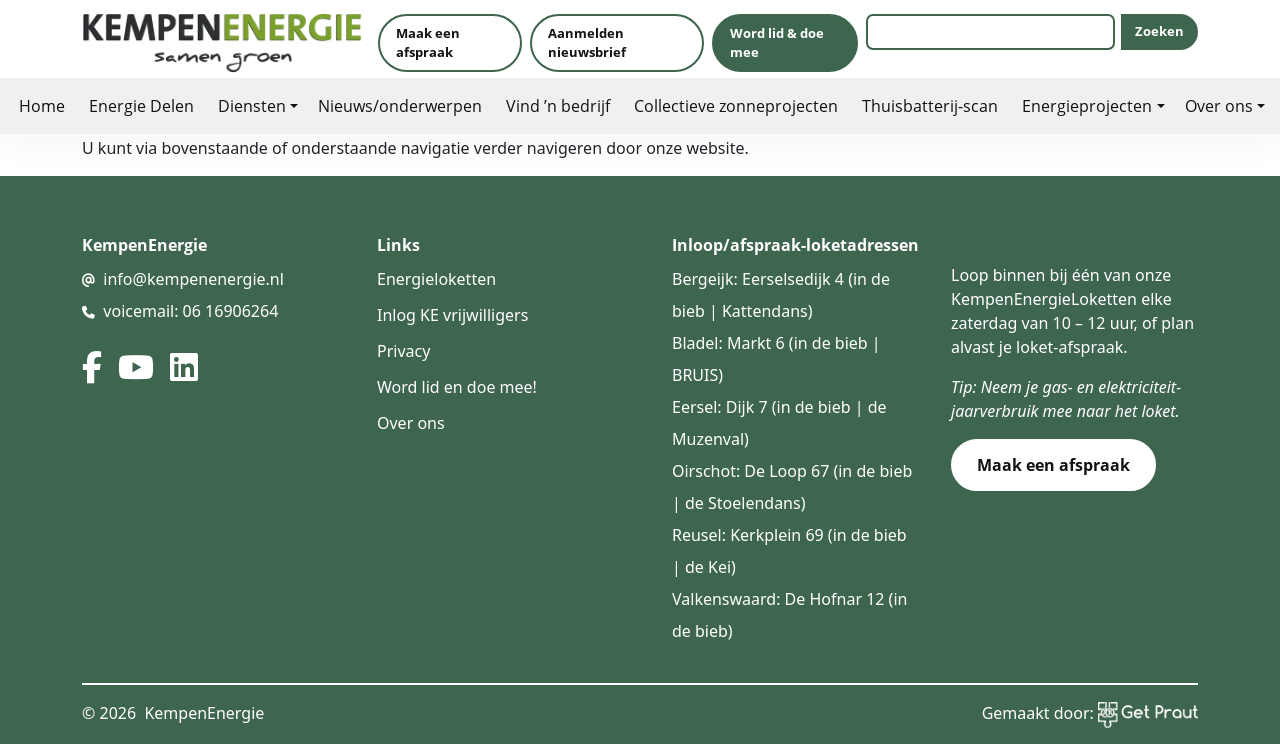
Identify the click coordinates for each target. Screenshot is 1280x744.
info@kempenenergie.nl (193, 279)
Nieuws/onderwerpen (400, 105)
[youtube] (136, 367)
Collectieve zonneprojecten (736, 105)
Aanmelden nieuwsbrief (587, 42)
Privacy (403, 351)
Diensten (252, 105)
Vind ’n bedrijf (558, 105)
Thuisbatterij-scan (930, 105)
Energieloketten (436, 279)
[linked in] (184, 367)
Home (42, 105)
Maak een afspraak (428, 42)
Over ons (1219, 105)
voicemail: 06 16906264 (190, 311)
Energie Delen (141, 105)
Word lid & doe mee (777, 42)
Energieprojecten (1087, 105)
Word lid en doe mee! (457, 387)
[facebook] (92, 367)
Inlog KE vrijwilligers (452, 315)
